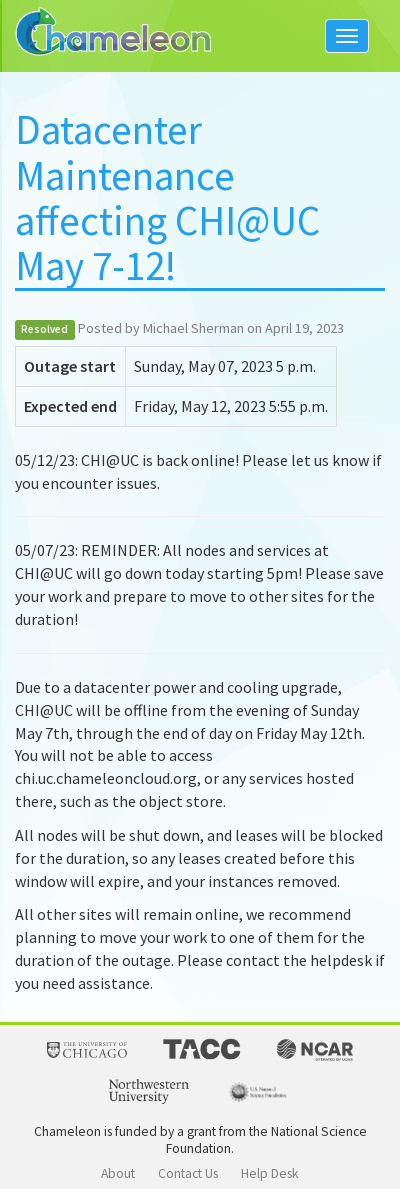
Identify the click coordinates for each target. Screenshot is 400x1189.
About (118, 1173)
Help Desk (270, 1173)
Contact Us (188, 1173)
